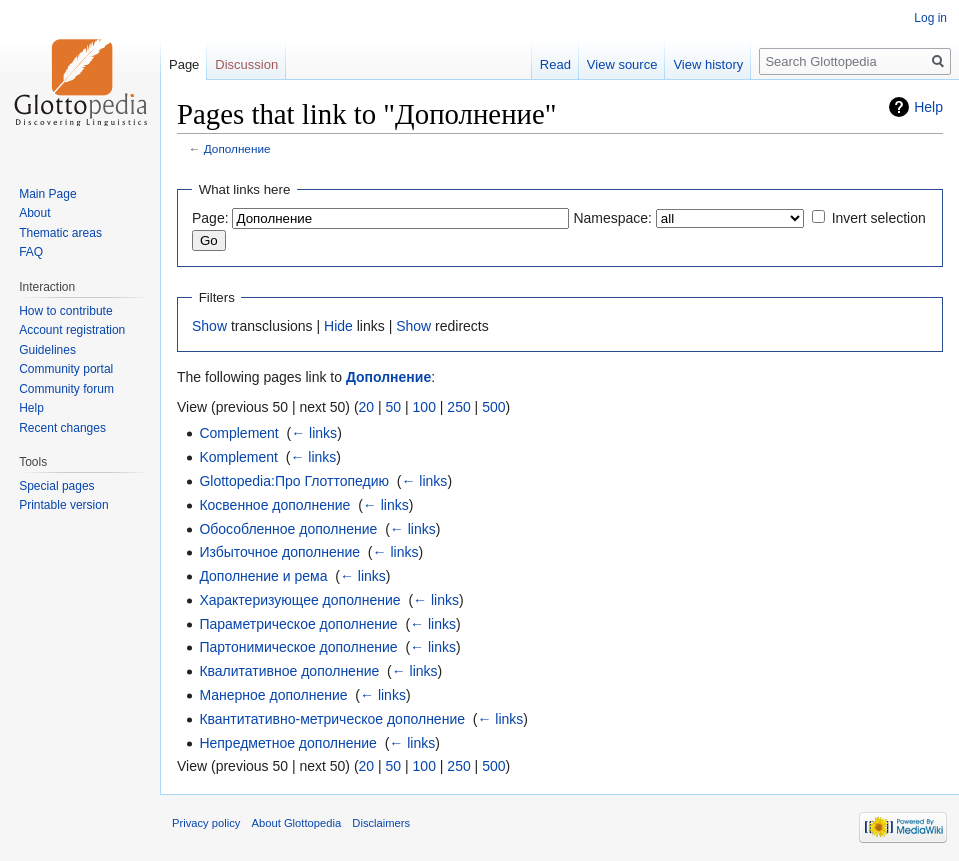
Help (928, 107)
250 (458, 407)
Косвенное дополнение (274, 505)
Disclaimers (381, 823)
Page (184, 64)
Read (555, 64)
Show (209, 326)
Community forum (66, 389)
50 (394, 407)
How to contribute (65, 311)
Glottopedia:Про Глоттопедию (294, 481)
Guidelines (47, 350)
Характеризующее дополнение (299, 600)
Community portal (66, 369)
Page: (210, 218)
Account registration (72, 330)
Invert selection (879, 218)
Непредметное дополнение (288, 743)
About (34, 213)
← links (314, 433)
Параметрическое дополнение (298, 624)
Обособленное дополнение (288, 529)
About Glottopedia (297, 823)
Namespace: (612, 218)
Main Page (47, 194)
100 (424, 407)
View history (708, 64)
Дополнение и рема (263, 576)
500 (493, 407)
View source (622, 64)
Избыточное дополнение (279, 552)
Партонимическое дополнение (298, 647)
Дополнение (237, 148)
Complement (238, 433)
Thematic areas (60, 233)
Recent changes (62, 428)
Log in (930, 18)
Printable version (63, 505)
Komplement (238, 457)
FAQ (31, 252)
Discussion (246, 64)
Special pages (56, 486)
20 (367, 407)
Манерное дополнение (273, 695)
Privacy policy (206, 823)
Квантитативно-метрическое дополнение (332, 719)
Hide (338, 326)
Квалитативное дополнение (289, 671)
